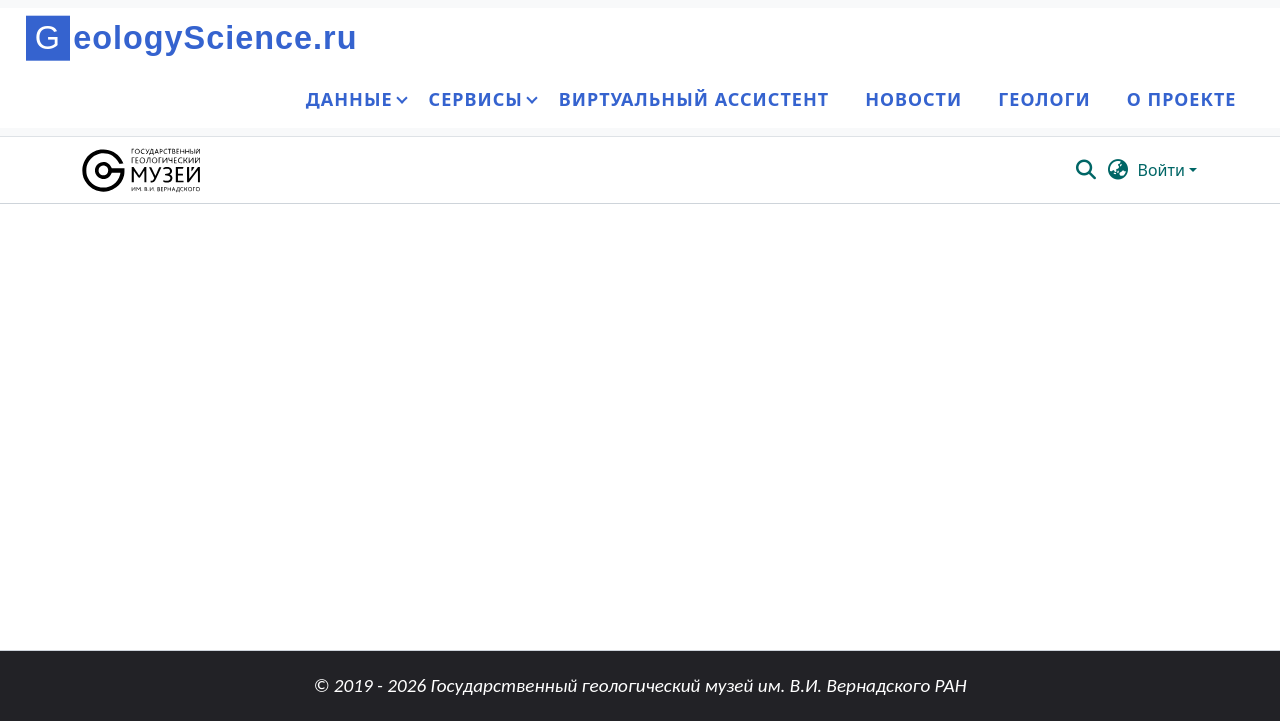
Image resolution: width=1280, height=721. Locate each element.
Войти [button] (1163, 170)
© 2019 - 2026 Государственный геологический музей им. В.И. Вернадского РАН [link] (639, 685)
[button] (142, 170)
